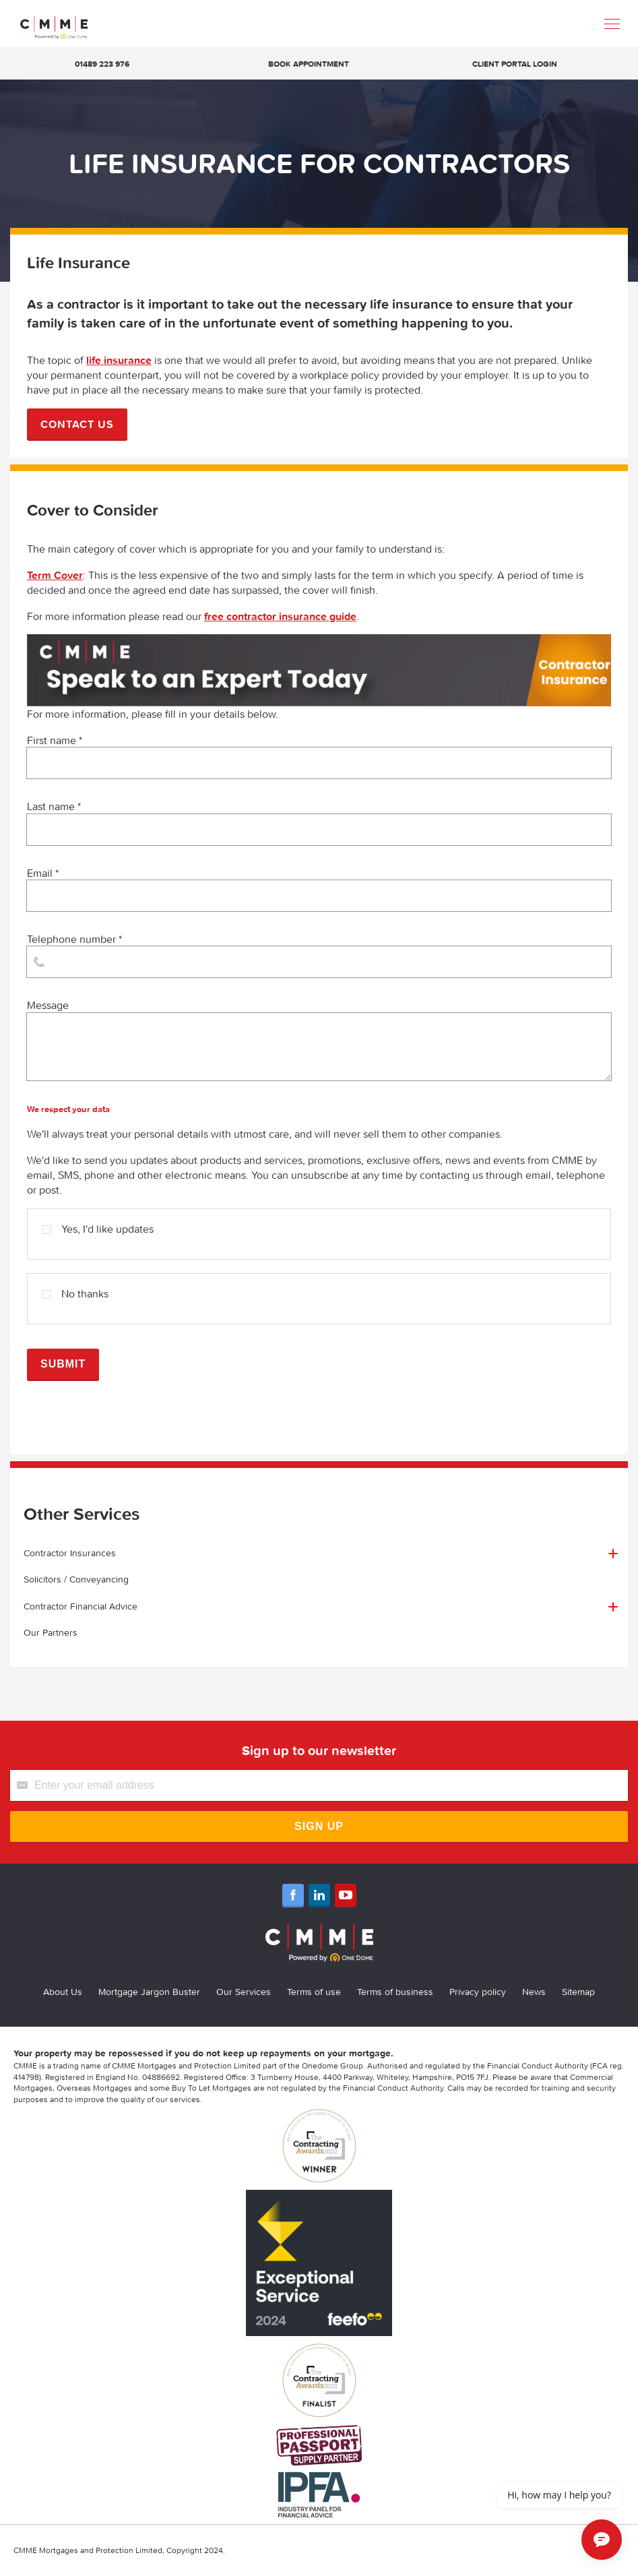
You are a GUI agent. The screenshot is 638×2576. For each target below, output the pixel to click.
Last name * (319, 822)
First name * (319, 755)
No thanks (75, 1288)
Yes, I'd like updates (98, 1223)
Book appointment (308, 64)
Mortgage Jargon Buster (149, 1992)
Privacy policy (477, 1992)
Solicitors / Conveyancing (76, 1579)
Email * (319, 888)
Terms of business (395, 1992)
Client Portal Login (514, 64)
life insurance (119, 360)
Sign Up (319, 1826)
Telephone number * (319, 954)
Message (319, 1039)
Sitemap (578, 1992)
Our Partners (50, 1632)
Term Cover (55, 575)
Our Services (243, 1992)
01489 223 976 (102, 64)
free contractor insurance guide (280, 616)
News (534, 1992)
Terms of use (314, 1992)
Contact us (77, 424)
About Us (62, 1992)
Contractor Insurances (70, 1553)
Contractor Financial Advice (80, 1606)
